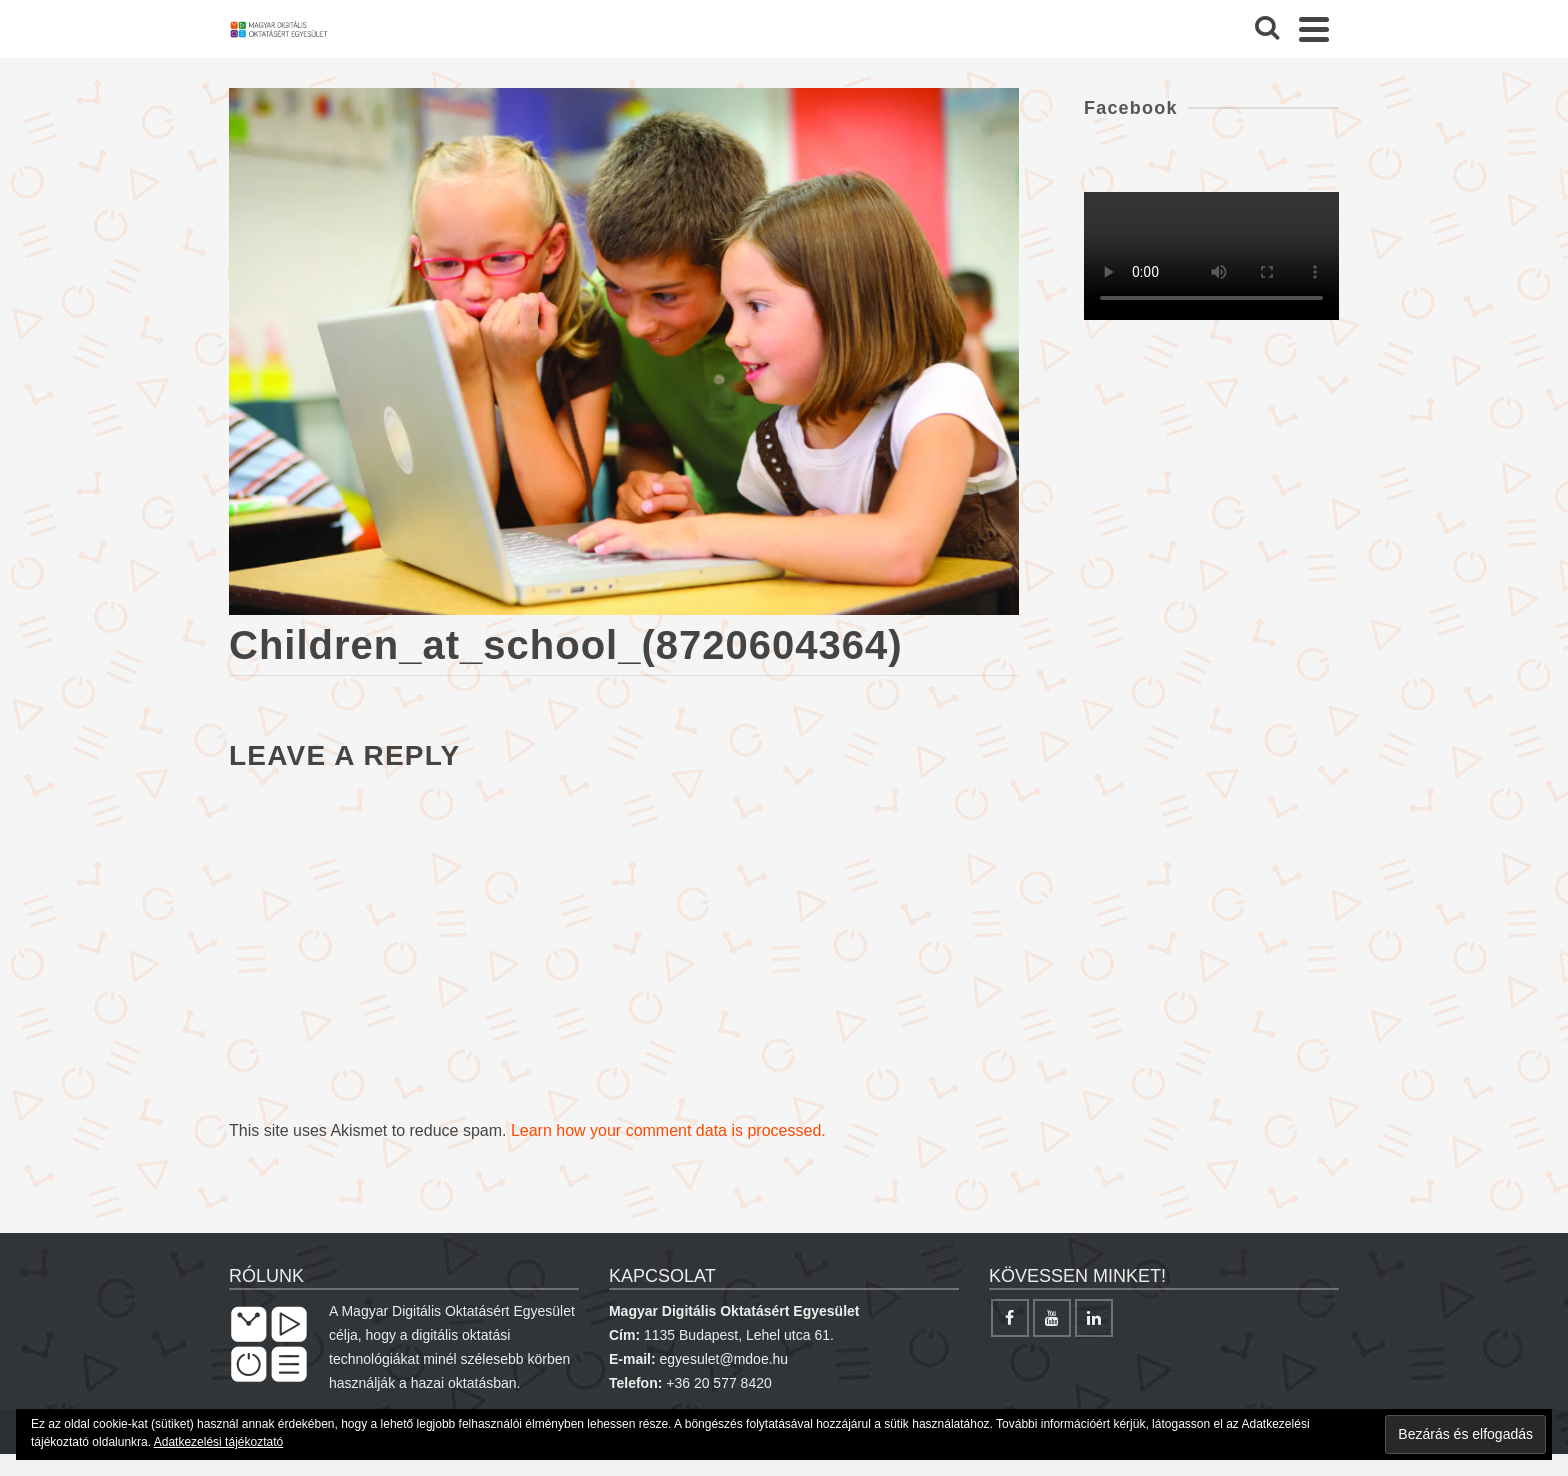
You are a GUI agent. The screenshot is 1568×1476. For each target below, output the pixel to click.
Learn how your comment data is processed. (668, 1130)
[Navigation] (1314, 29)
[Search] (1267, 29)
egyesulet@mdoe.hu (724, 1359)
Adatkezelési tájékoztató (218, 1442)
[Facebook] (1010, 1318)
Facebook (1131, 108)
